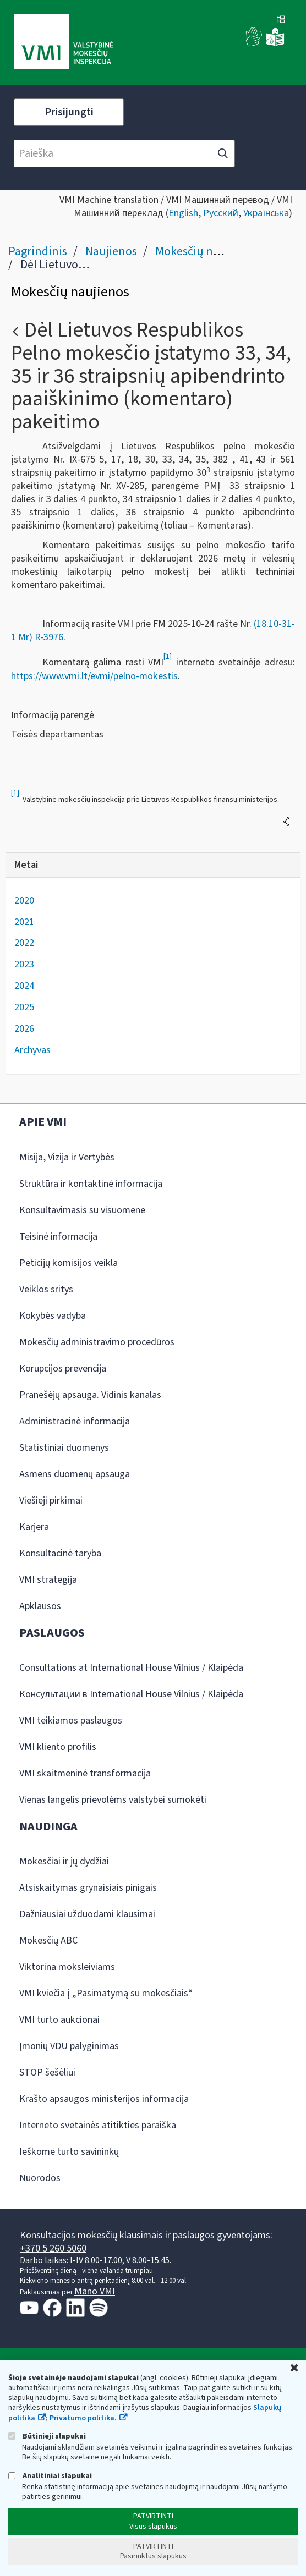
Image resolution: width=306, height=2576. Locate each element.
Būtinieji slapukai (47, 2436)
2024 (24, 986)
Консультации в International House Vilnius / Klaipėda (131, 1694)
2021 (24, 922)
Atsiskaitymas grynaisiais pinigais (88, 1888)
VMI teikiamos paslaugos (70, 1720)
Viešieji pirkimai (51, 1500)
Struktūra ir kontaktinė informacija (90, 1184)
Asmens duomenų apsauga (74, 1474)
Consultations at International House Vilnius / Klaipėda (131, 1668)
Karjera (34, 1527)
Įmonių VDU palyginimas (69, 2046)
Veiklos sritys (46, 1289)
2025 (24, 1007)
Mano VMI (94, 2291)
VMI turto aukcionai (59, 2020)
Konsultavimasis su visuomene (82, 1210)
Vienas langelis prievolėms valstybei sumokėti (112, 1800)
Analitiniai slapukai (50, 2475)
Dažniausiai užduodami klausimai (87, 1914)
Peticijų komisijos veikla (68, 1263)
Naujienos (111, 251)
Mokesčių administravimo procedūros (96, 1342)
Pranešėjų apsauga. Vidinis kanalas (90, 1395)
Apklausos (40, 1606)
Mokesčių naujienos (206, 251)
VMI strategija (48, 1580)
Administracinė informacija (74, 1421)
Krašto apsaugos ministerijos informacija (104, 2099)
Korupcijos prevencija (62, 1368)
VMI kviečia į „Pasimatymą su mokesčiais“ (106, 1993)
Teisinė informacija (58, 1236)
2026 (24, 1029)
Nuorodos (40, 2178)
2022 (24, 943)
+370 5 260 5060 (53, 2248)
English (183, 213)
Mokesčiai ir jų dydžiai (64, 1861)
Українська (266, 213)
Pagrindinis (37, 251)
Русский (220, 213)
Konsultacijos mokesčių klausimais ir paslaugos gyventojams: (146, 2235)
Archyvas (32, 1050)
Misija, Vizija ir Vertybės (66, 1157)
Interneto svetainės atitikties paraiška (97, 2125)
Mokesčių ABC (48, 1940)
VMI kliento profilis (57, 1747)
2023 (24, 964)
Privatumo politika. (83, 2418)
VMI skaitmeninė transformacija (85, 1773)
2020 (24, 900)
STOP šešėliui (47, 2072)
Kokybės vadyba (52, 1316)
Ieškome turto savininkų (69, 2152)
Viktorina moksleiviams (67, 1967)
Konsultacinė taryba (60, 1553)
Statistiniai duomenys (64, 1448)
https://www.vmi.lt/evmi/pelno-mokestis (94, 676)
